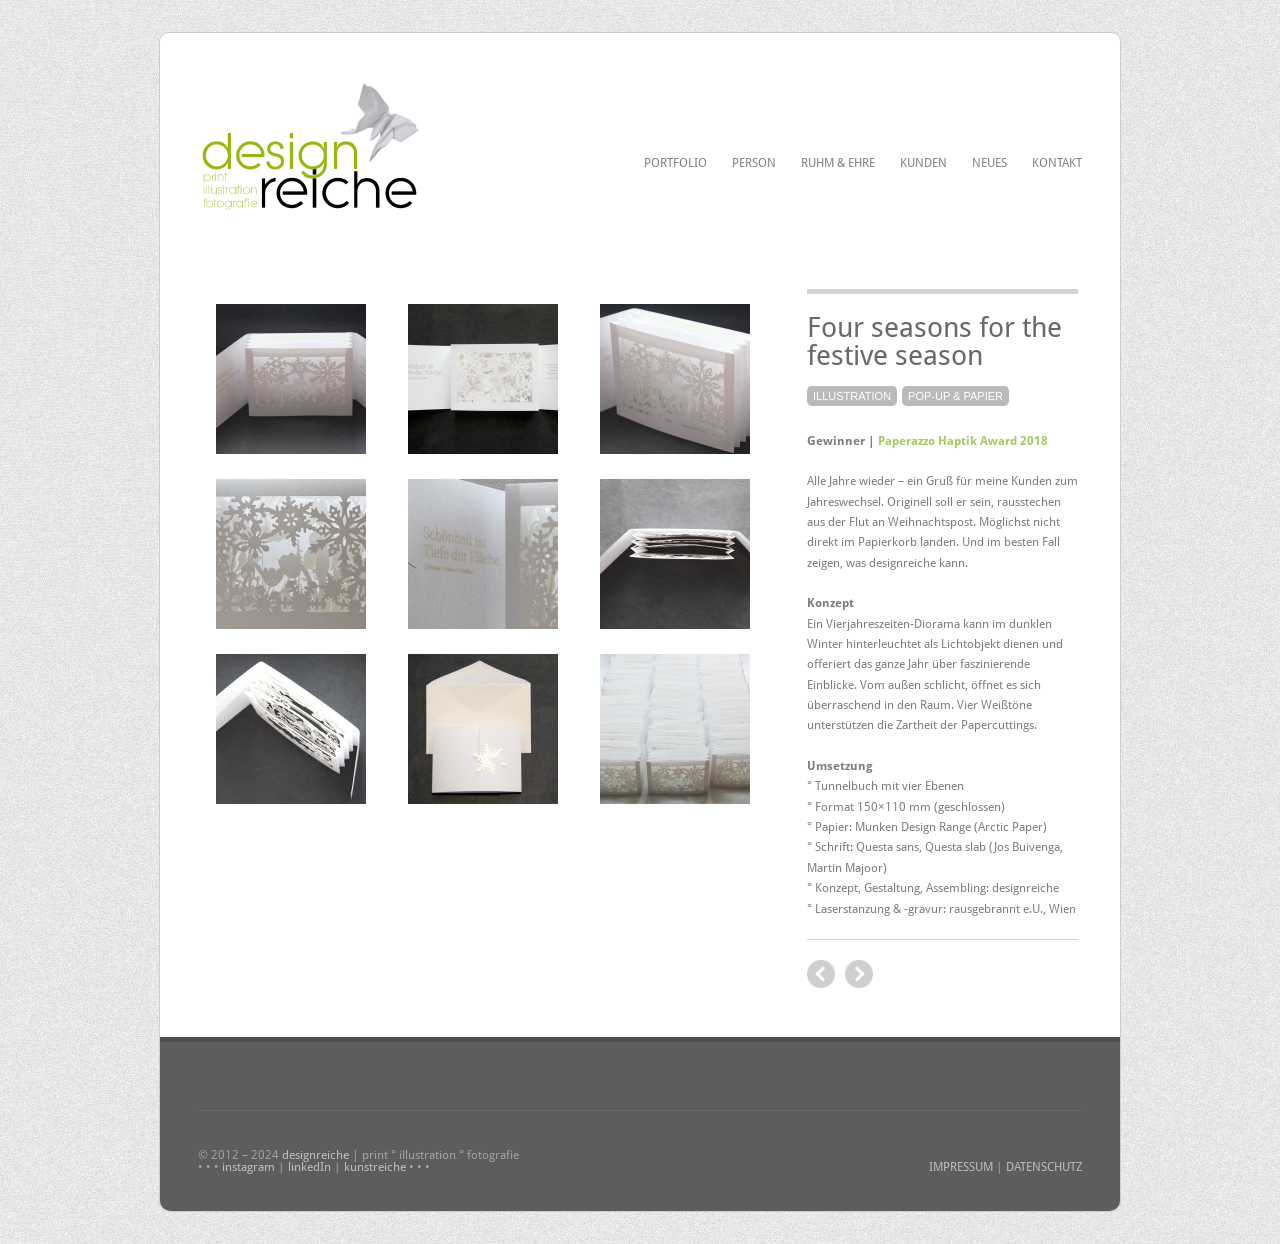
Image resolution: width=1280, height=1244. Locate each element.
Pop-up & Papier (955, 396)
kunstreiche (375, 1167)
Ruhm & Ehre (838, 163)
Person (754, 163)
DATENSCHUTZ (1044, 1167)
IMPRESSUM (961, 1167)
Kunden (923, 163)
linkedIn (309, 1167)
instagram (248, 1167)
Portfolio (675, 163)
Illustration (852, 396)
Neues (989, 163)
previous (859, 974)
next (821, 974)
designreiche (315, 1155)
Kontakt (1057, 163)
